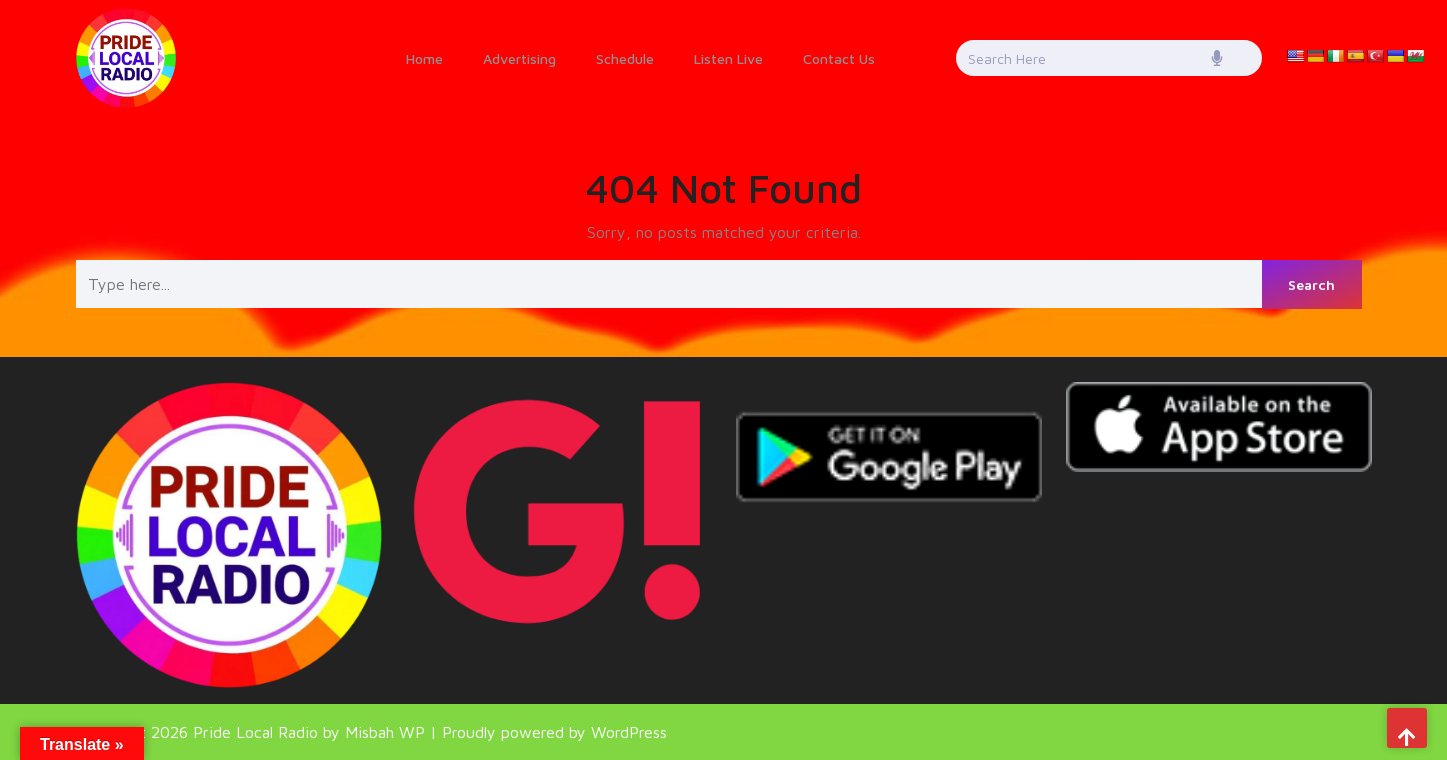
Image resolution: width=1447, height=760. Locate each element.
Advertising (519, 58)
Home (424, 58)
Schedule (625, 58)
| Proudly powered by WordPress (548, 732)
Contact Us (839, 58)
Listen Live (728, 58)
